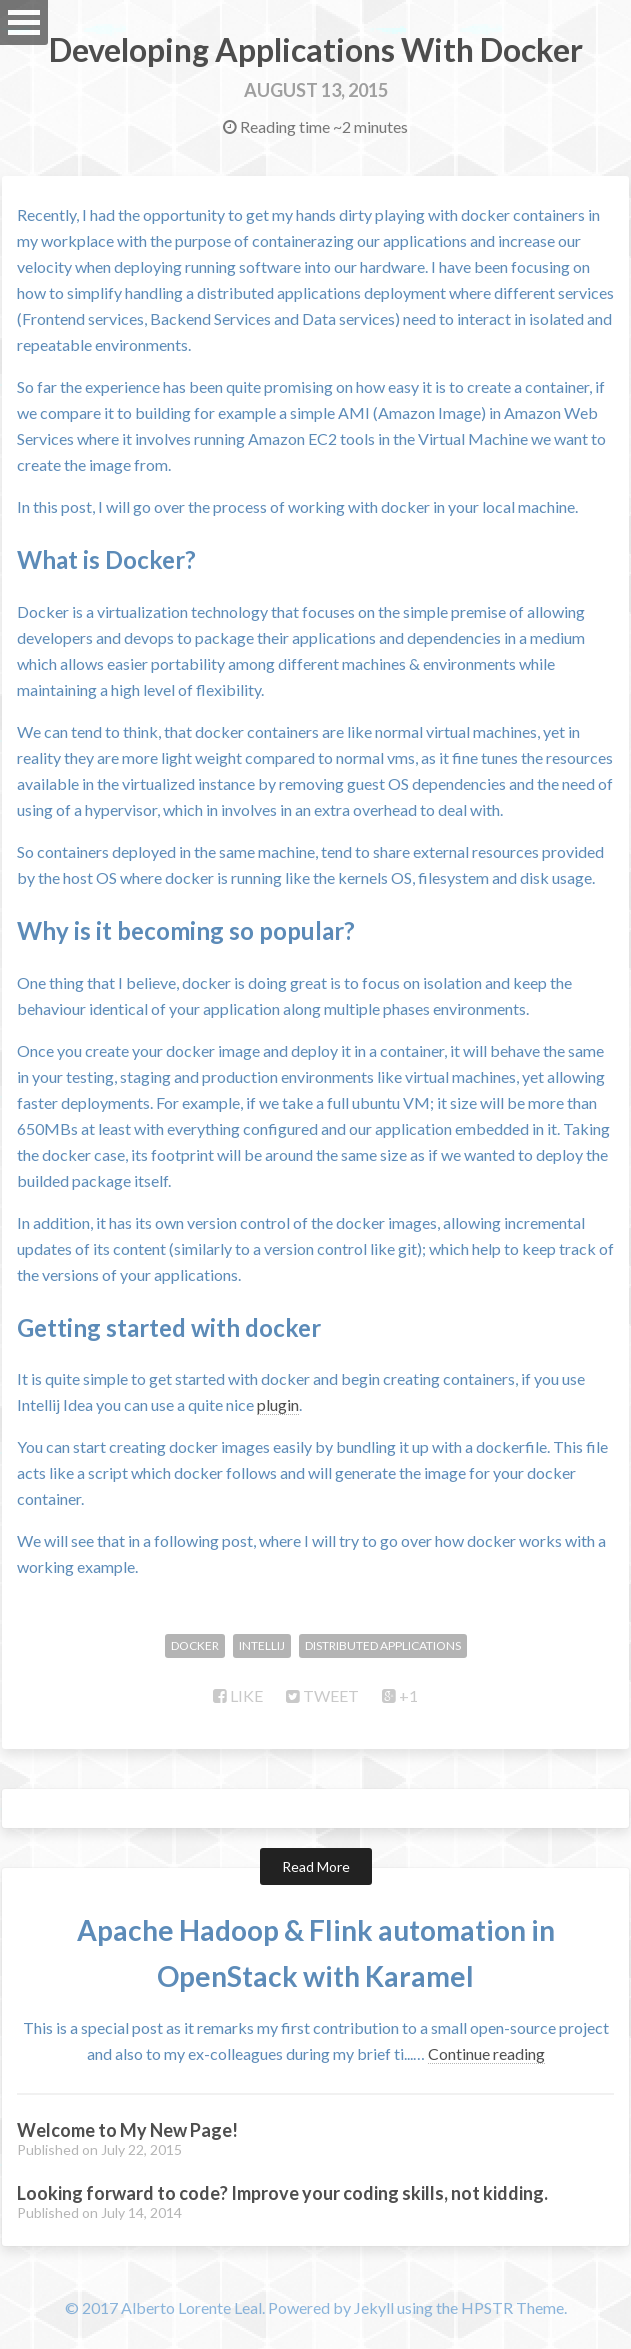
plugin (278, 1404)
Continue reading (486, 2053)
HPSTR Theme (512, 2307)
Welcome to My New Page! (127, 2130)
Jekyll (374, 2307)
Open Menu (24, 22)
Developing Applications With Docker (316, 49)
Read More (316, 1866)
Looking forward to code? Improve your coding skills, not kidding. (282, 2193)
